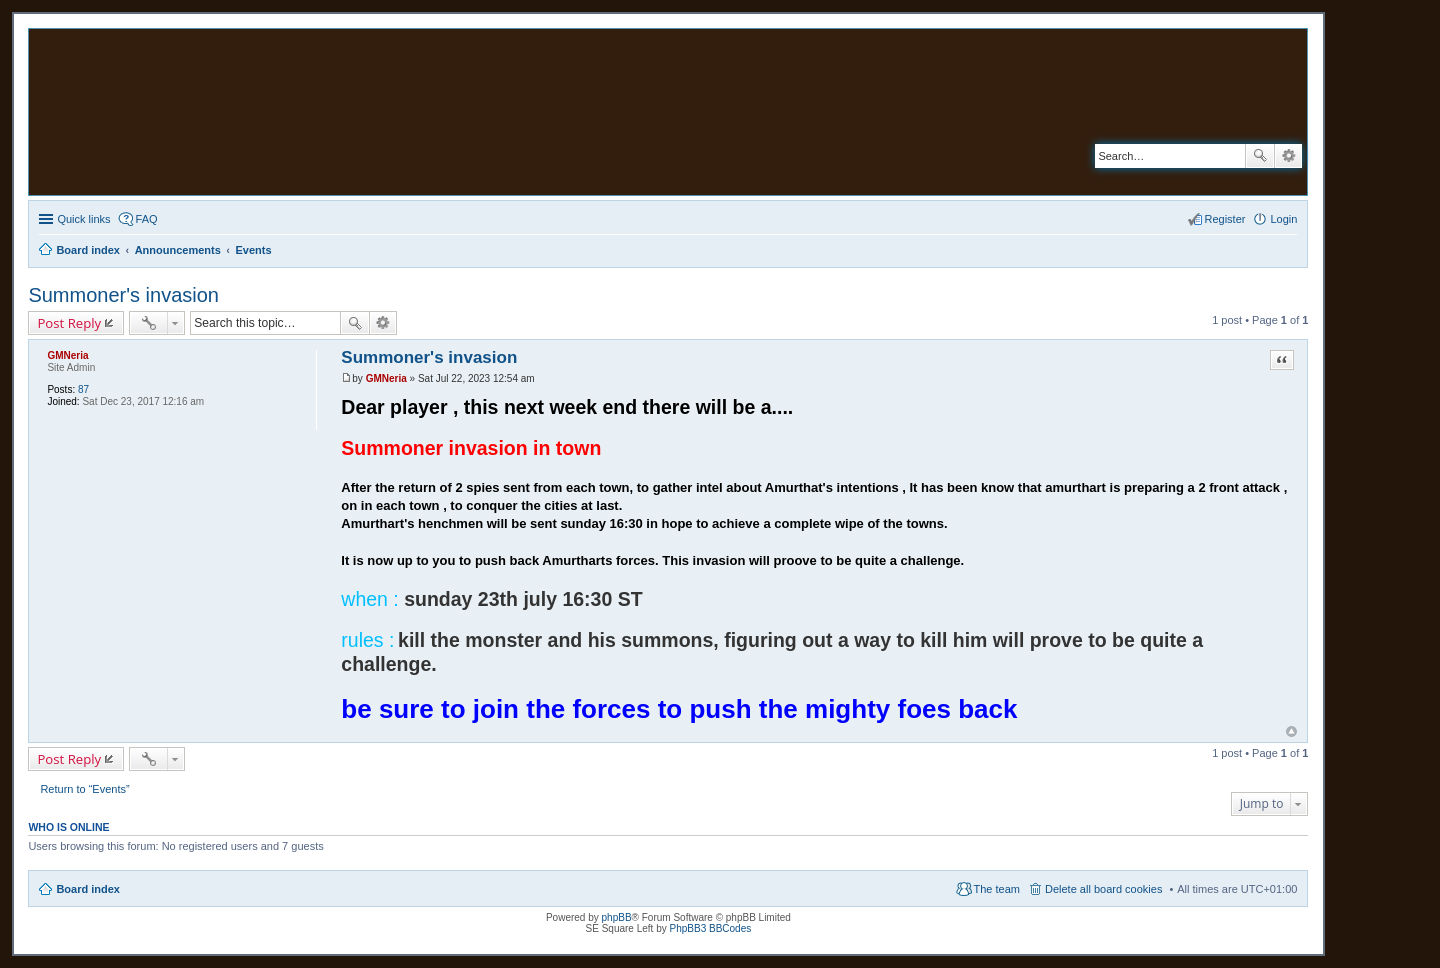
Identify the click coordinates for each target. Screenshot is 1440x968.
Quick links (83, 219)
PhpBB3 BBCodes (711, 928)
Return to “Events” (84, 789)
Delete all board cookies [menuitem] (1103, 889)
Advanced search (1288, 156)
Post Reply (69, 323)
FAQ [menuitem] (147, 219)
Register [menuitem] (1225, 219)
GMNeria (67, 355)
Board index (88, 889)
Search (1260, 156)
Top (1291, 731)
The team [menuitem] (997, 889)
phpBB (617, 917)
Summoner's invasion (123, 295)
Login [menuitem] (1283, 219)
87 (83, 389)
